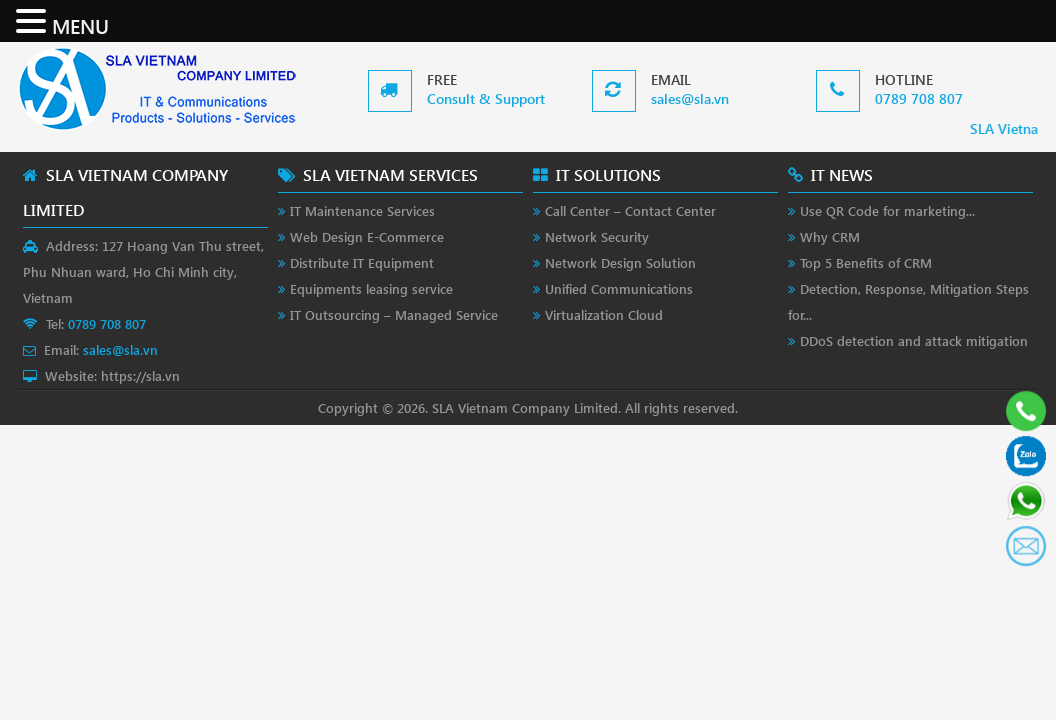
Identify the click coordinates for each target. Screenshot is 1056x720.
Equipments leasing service (371, 288)
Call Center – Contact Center (630, 210)
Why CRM (830, 236)
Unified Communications (619, 288)
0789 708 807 (919, 98)
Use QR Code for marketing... (887, 210)
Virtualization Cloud (604, 314)
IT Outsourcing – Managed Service (394, 314)
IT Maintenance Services (362, 210)
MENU (80, 25)
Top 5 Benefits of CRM (866, 262)
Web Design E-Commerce (367, 236)
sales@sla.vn (690, 98)
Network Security (597, 236)
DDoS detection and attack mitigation (914, 340)
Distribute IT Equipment (362, 262)
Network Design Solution (620, 262)
